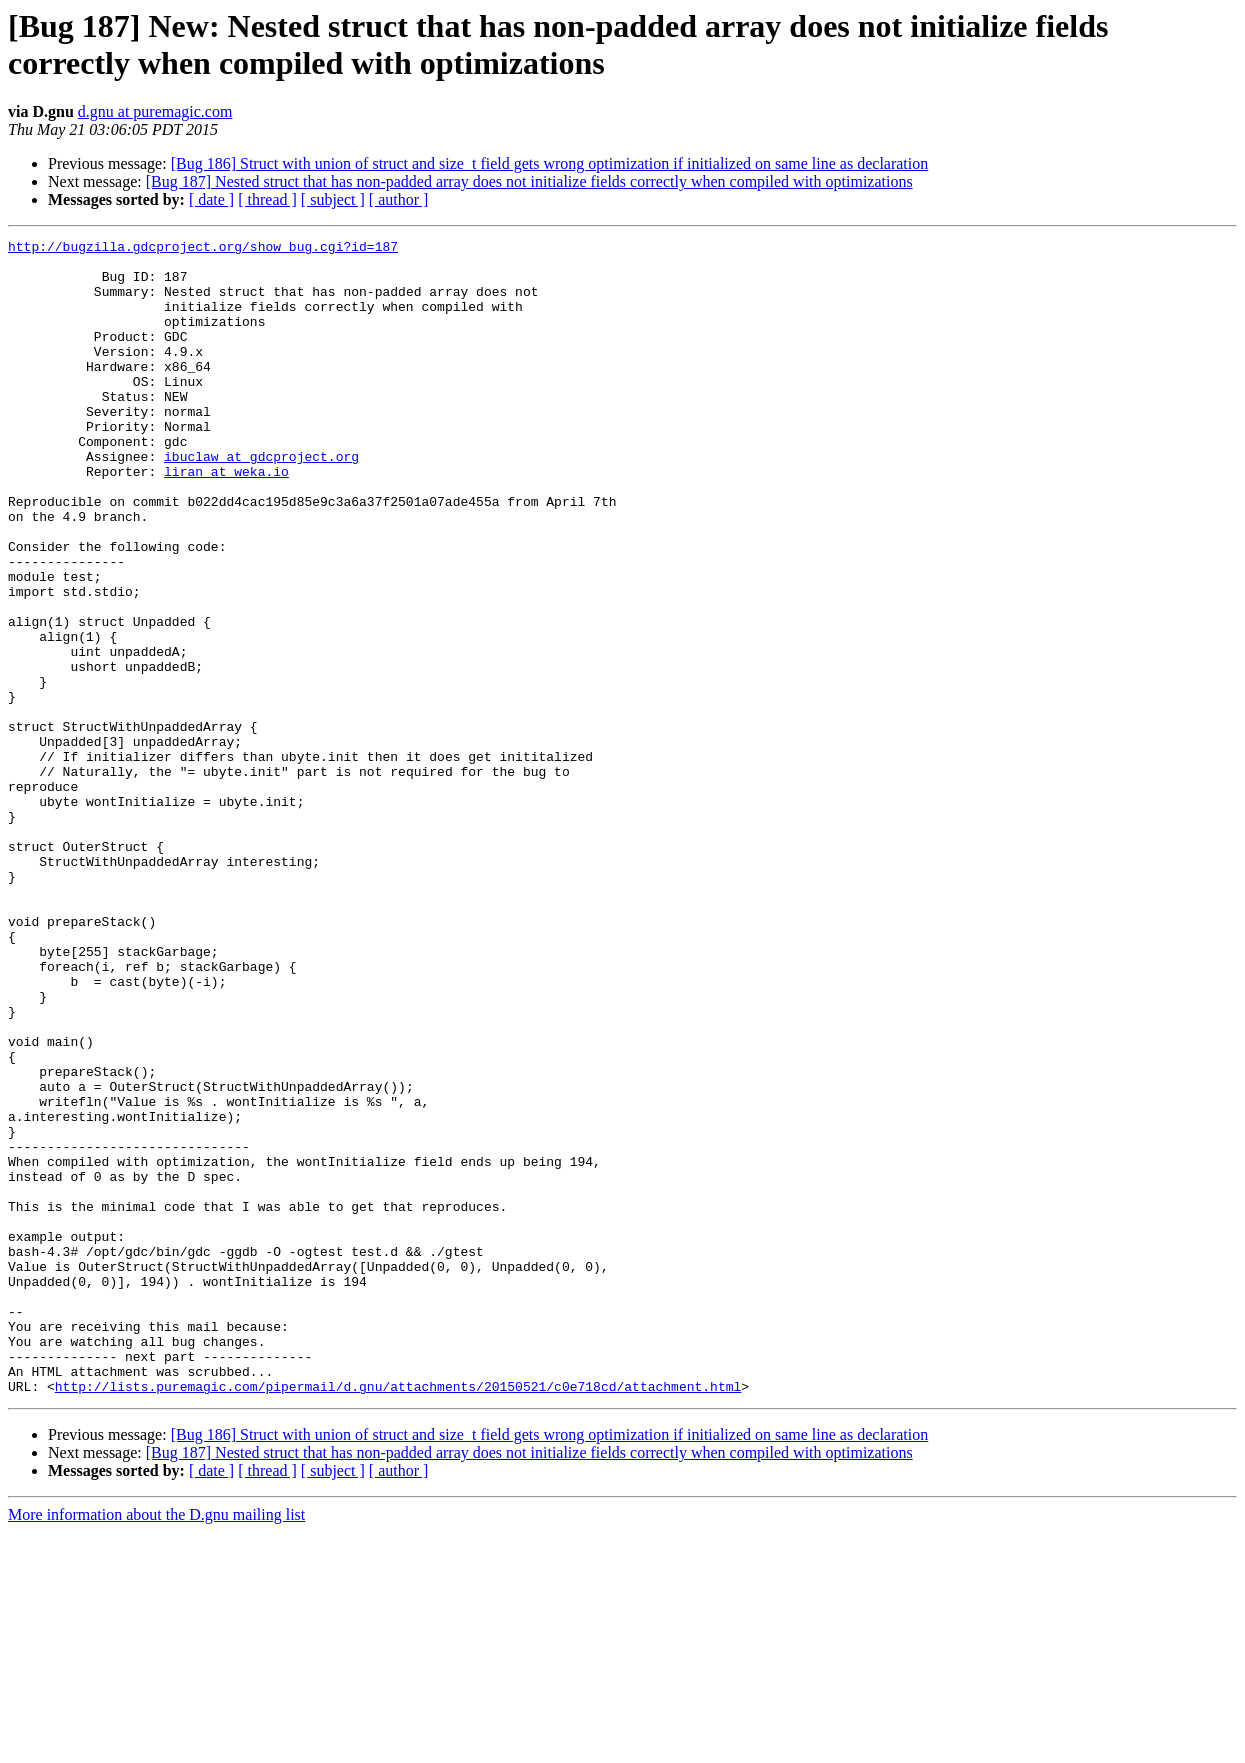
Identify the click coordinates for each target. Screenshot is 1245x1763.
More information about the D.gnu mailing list (156, 1745)
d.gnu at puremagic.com (155, 111)
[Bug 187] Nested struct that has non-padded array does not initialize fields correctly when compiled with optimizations (529, 181)
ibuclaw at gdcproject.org (261, 501)
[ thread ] (267, 199)
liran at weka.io (226, 519)
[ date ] (211, 199)
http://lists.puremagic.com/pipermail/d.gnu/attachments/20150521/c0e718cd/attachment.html (398, 1617)
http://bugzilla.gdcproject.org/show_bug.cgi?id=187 (203, 249)
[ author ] (399, 199)
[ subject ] (333, 199)
